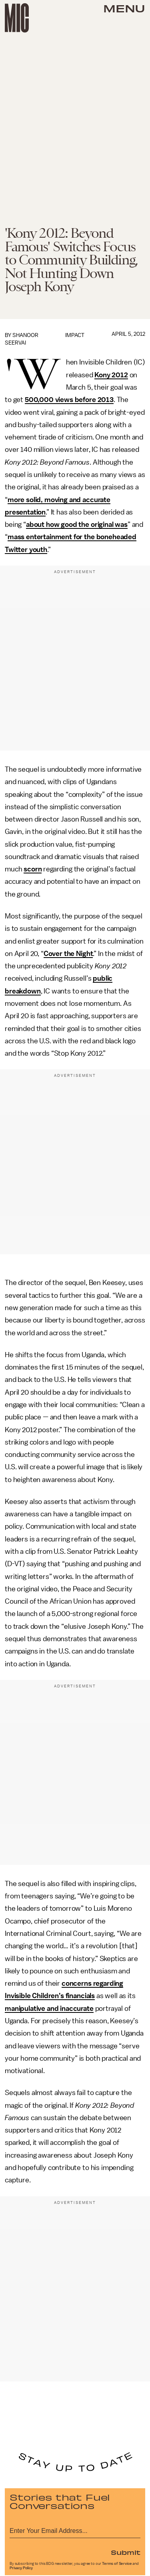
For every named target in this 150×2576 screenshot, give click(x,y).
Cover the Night (68, 953)
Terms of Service (117, 2564)
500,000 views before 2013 (69, 399)
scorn (33, 869)
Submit (125, 2552)
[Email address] (75, 2529)
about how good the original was (77, 524)
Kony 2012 (111, 374)
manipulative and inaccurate (49, 2008)
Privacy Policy (21, 2568)
